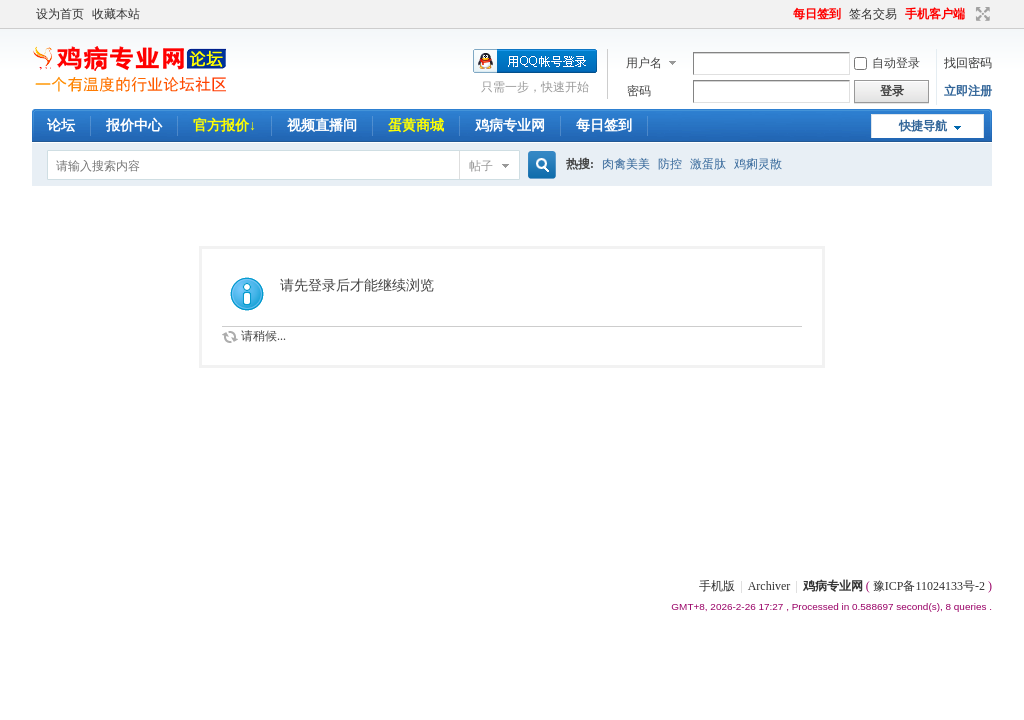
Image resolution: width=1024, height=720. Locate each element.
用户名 (644, 63)
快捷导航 (923, 126)
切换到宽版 (980, 14)
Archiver (769, 586)
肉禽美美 (626, 164)
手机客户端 (935, 14)
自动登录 (887, 63)
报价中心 (134, 125)
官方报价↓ (224, 125)
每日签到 (817, 14)
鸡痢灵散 (758, 164)
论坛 (61, 125)
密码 (639, 91)
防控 (670, 164)
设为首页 (60, 14)
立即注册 (968, 91)
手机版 (717, 586)
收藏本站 (116, 14)
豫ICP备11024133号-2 (929, 586)
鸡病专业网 (510, 125)
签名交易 (873, 14)
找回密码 (968, 63)
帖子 (481, 166)
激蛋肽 (708, 164)
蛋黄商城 (416, 125)
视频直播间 (322, 125)
